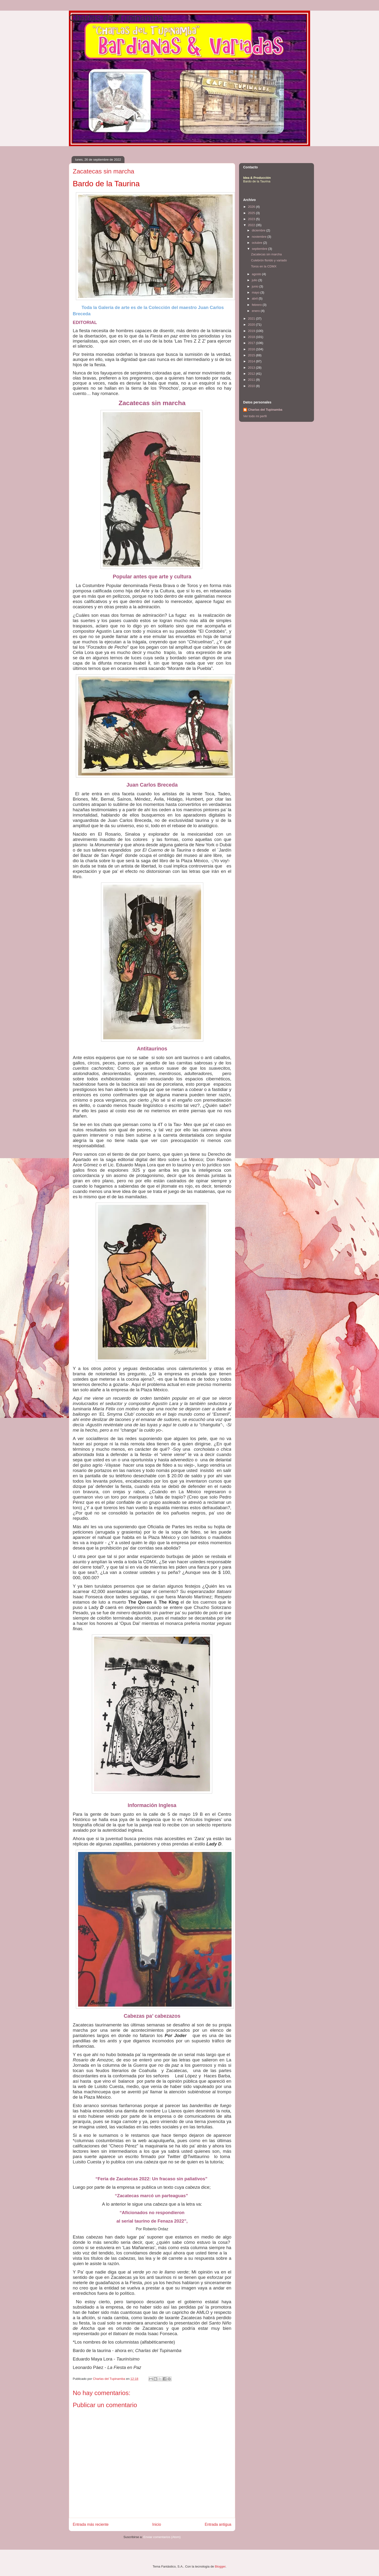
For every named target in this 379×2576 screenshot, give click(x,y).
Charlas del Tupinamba (116, 18)
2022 (252, 225)
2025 (252, 213)
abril (255, 298)
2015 (252, 355)
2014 (252, 361)
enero (256, 311)
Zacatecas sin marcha (266, 254)
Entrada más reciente (91, 2524)
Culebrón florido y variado (269, 260)
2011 (252, 379)
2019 (252, 331)
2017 (252, 343)
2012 (252, 373)
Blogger (220, 2566)
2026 (252, 206)
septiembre (260, 249)
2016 (252, 349)
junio (255, 286)
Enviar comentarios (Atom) (162, 2537)
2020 (252, 324)
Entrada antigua (218, 2524)
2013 (252, 367)
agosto (257, 274)
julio (255, 280)
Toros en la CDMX (263, 266)
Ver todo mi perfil (255, 416)
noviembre (259, 236)
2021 (252, 318)
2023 (252, 219)
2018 (252, 337)
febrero (257, 305)
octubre (257, 242)
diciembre (259, 230)
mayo (256, 292)
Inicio (156, 2524)
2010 (252, 386)
